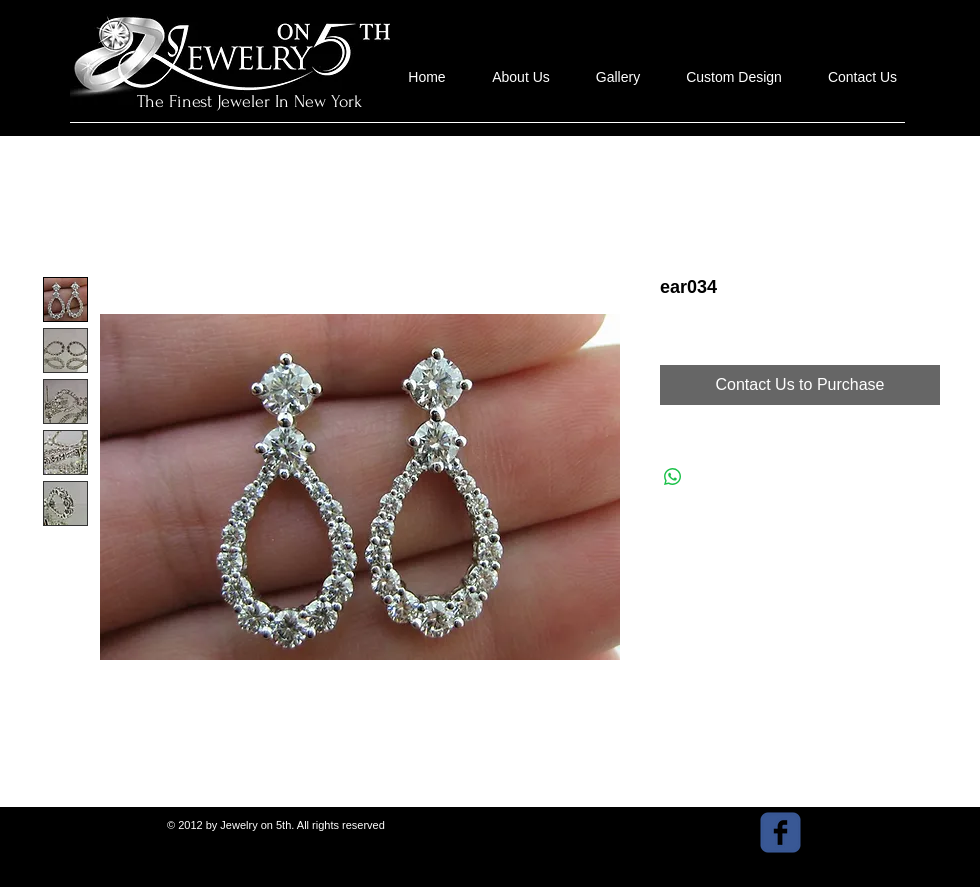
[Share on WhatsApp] (673, 477)
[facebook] (780, 832)
